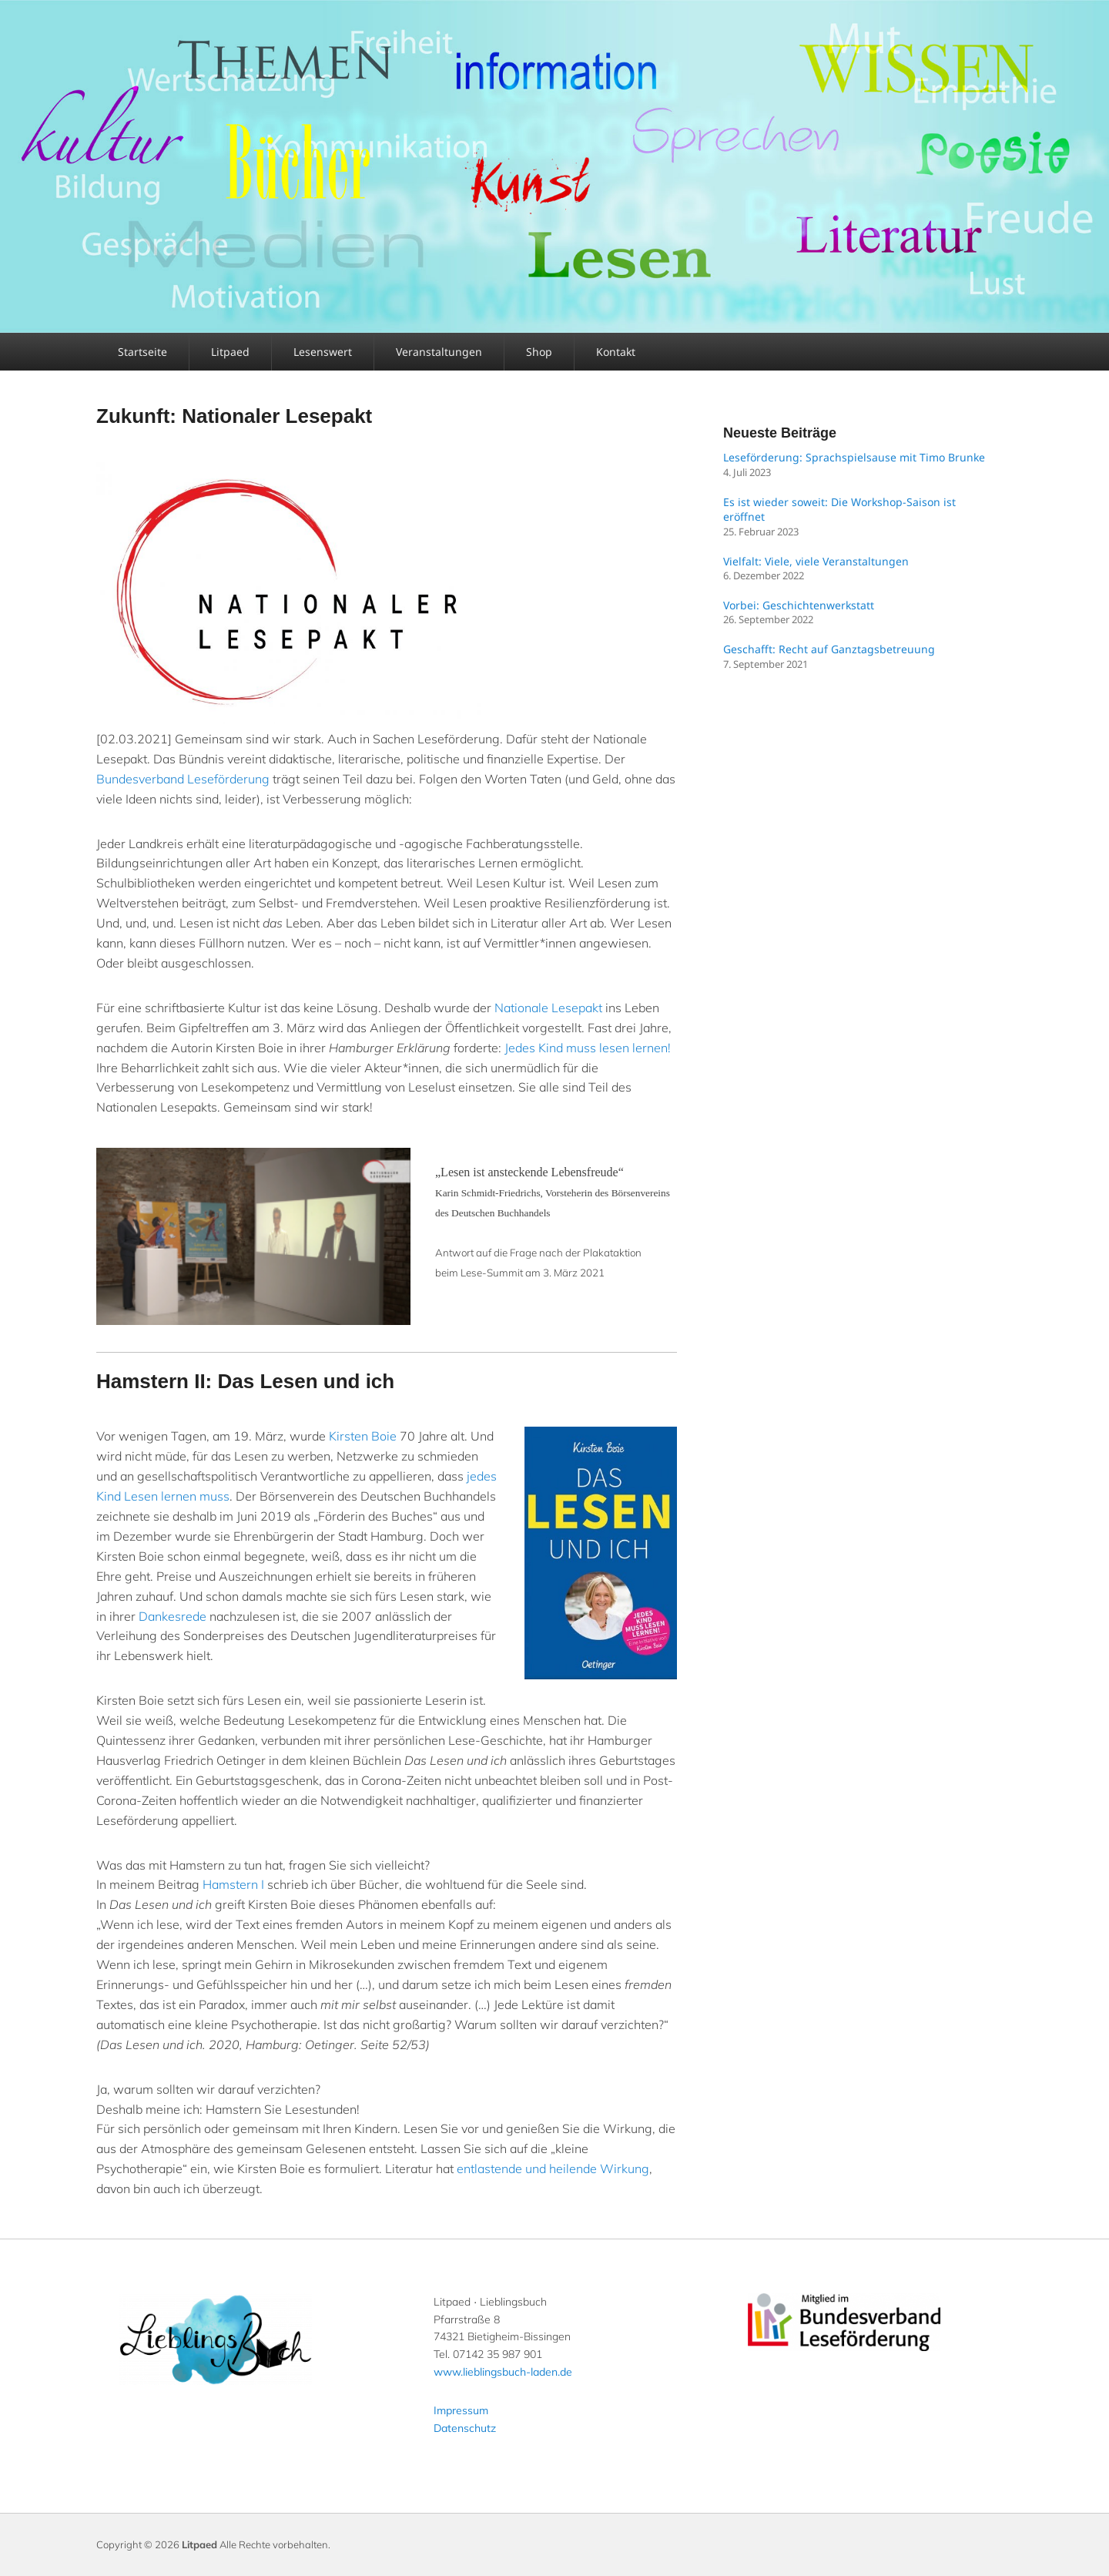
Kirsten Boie (363, 1436)
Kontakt (615, 351)
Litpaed (230, 351)
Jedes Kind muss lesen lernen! (587, 1047)
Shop (539, 351)
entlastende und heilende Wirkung (553, 2168)
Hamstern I (233, 1884)
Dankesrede (172, 1616)
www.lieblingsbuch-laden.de (503, 2372)
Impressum (461, 2410)
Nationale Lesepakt (548, 1007)
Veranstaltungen (439, 351)
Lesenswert (322, 351)
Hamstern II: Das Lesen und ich (245, 1381)
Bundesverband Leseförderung (183, 779)
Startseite (142, 351)
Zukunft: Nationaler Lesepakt (234, 416)
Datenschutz (465, 2428)
